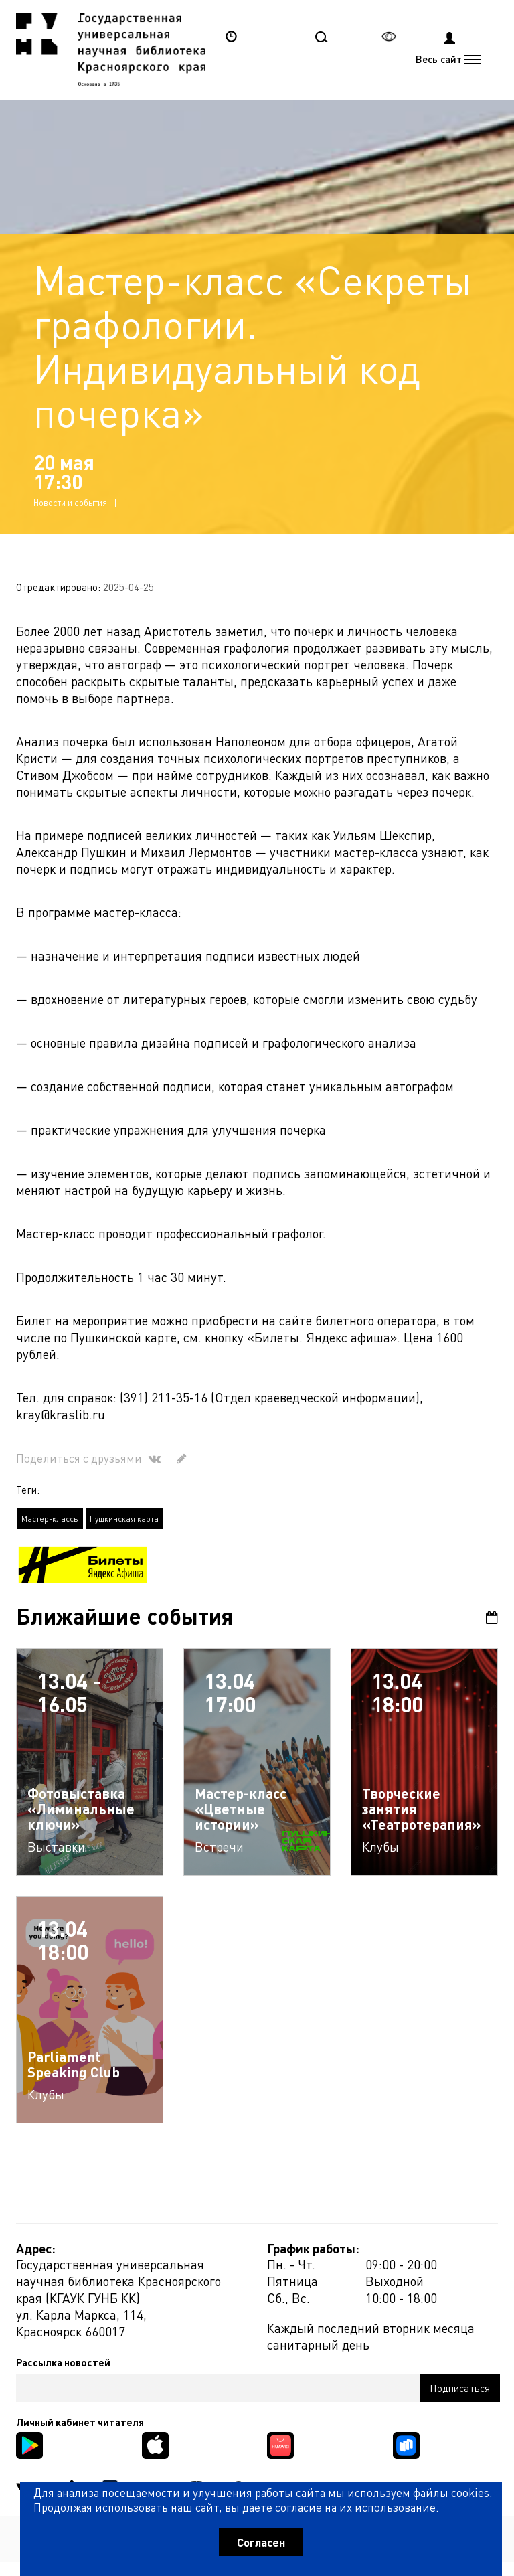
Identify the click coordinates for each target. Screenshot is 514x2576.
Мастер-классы (50, 1519)
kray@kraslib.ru (60, 1414)
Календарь (492, 1617)
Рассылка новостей (63, 2362)
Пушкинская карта (124, 1519)
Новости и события (70, 502)
